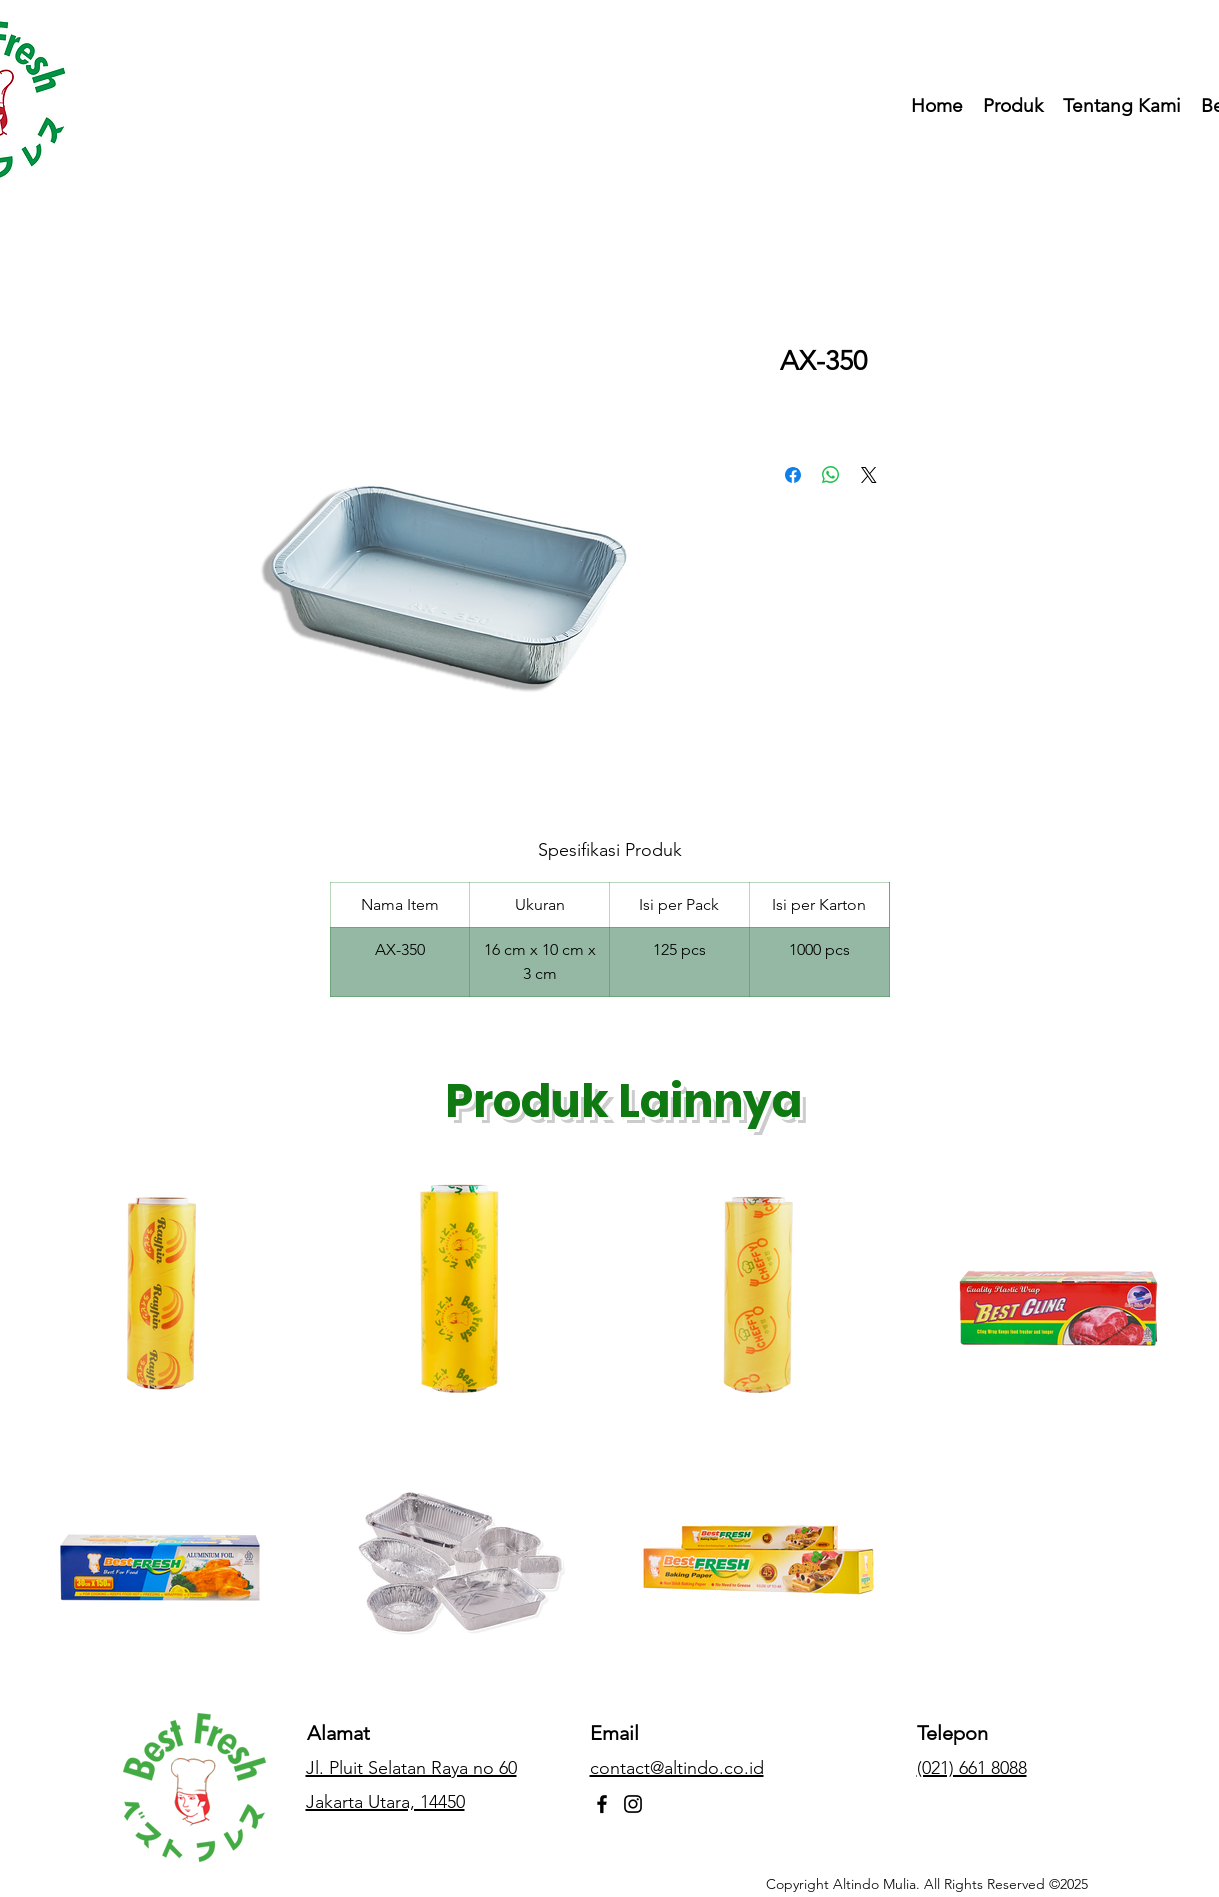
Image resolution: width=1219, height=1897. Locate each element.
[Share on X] (869, 475)
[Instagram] (633, 1804)
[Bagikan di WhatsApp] (831, 475)
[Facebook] (602, 1804)
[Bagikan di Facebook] (793, 475)
